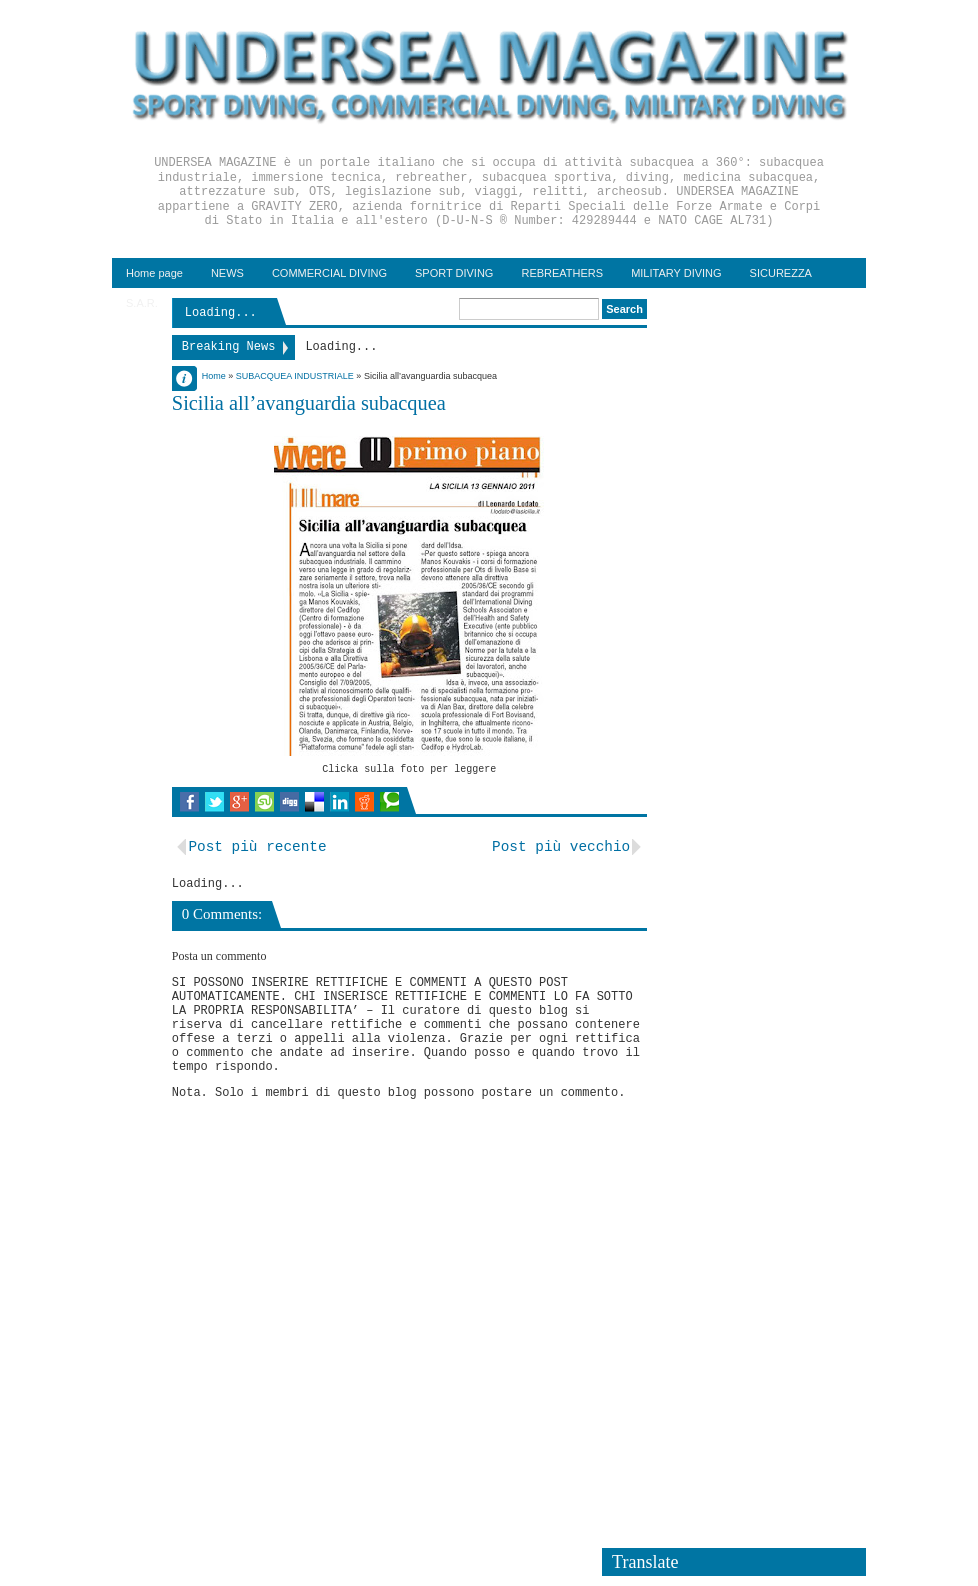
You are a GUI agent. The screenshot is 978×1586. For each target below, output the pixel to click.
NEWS (227, 273)
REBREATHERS (562, 273)
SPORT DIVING (454, 273)
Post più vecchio (561, 847)
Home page (154, 273)
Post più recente (257, 847)
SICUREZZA (781, 273)
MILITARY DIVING (676, 273)
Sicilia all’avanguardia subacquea (309, 403)
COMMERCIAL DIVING (329, 273)
